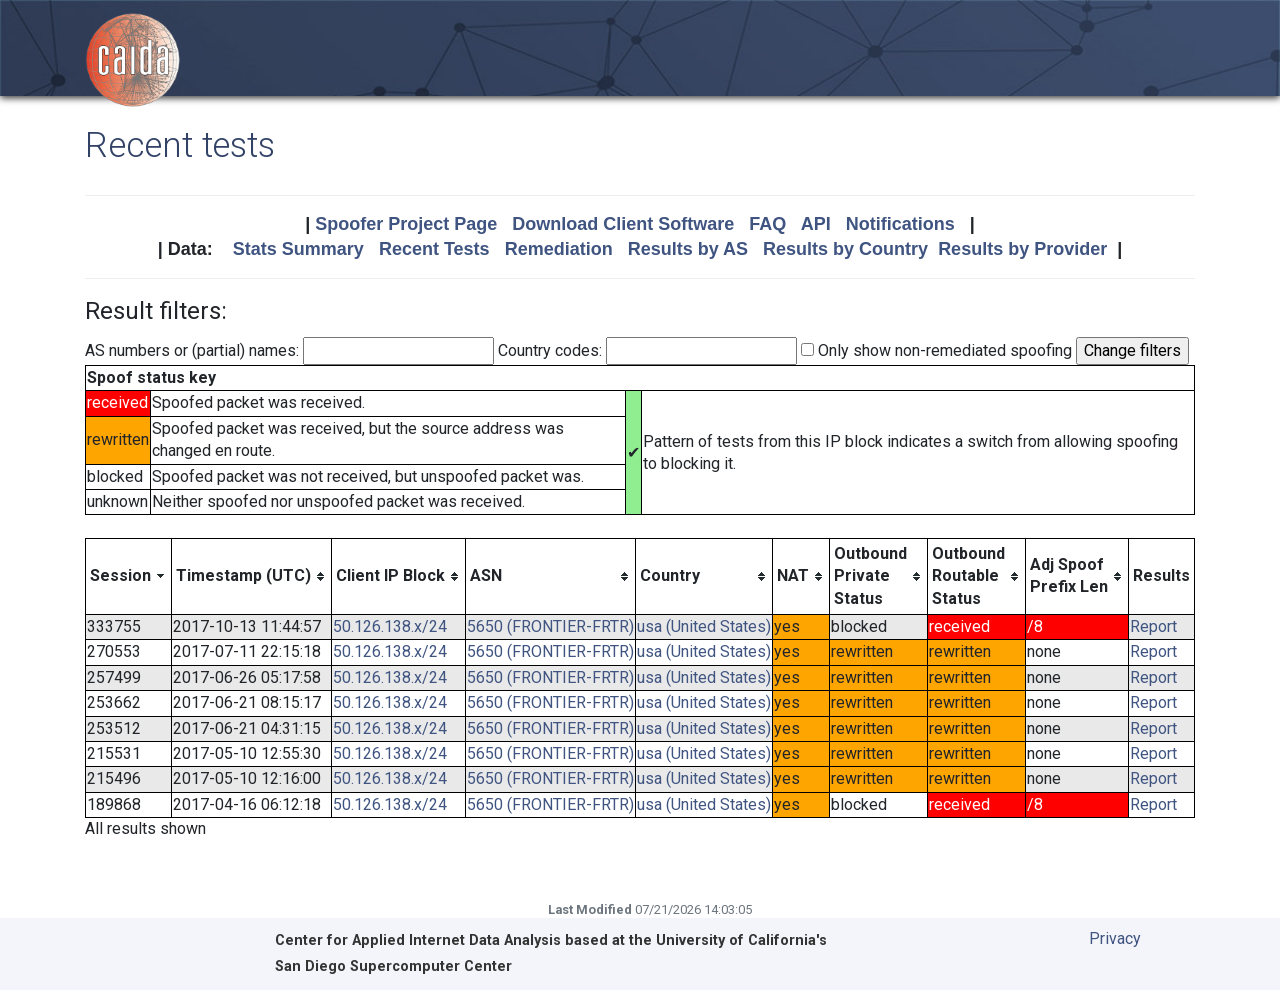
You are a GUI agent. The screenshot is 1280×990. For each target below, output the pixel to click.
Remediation (559, 249)
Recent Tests (434, 249)
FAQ (767, 224)
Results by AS (688, 249)
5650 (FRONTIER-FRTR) (550, 626)
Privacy (1115, 938)
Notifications (900, 224)
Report (1153, 626)
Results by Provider (1022, 249)
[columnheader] (129, 576)
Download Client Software (623, 224)
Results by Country (845, 249)
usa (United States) (704, 626)
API (816, 224)
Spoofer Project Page (406, 224)
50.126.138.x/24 (390, 626)
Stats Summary (298, 249)
